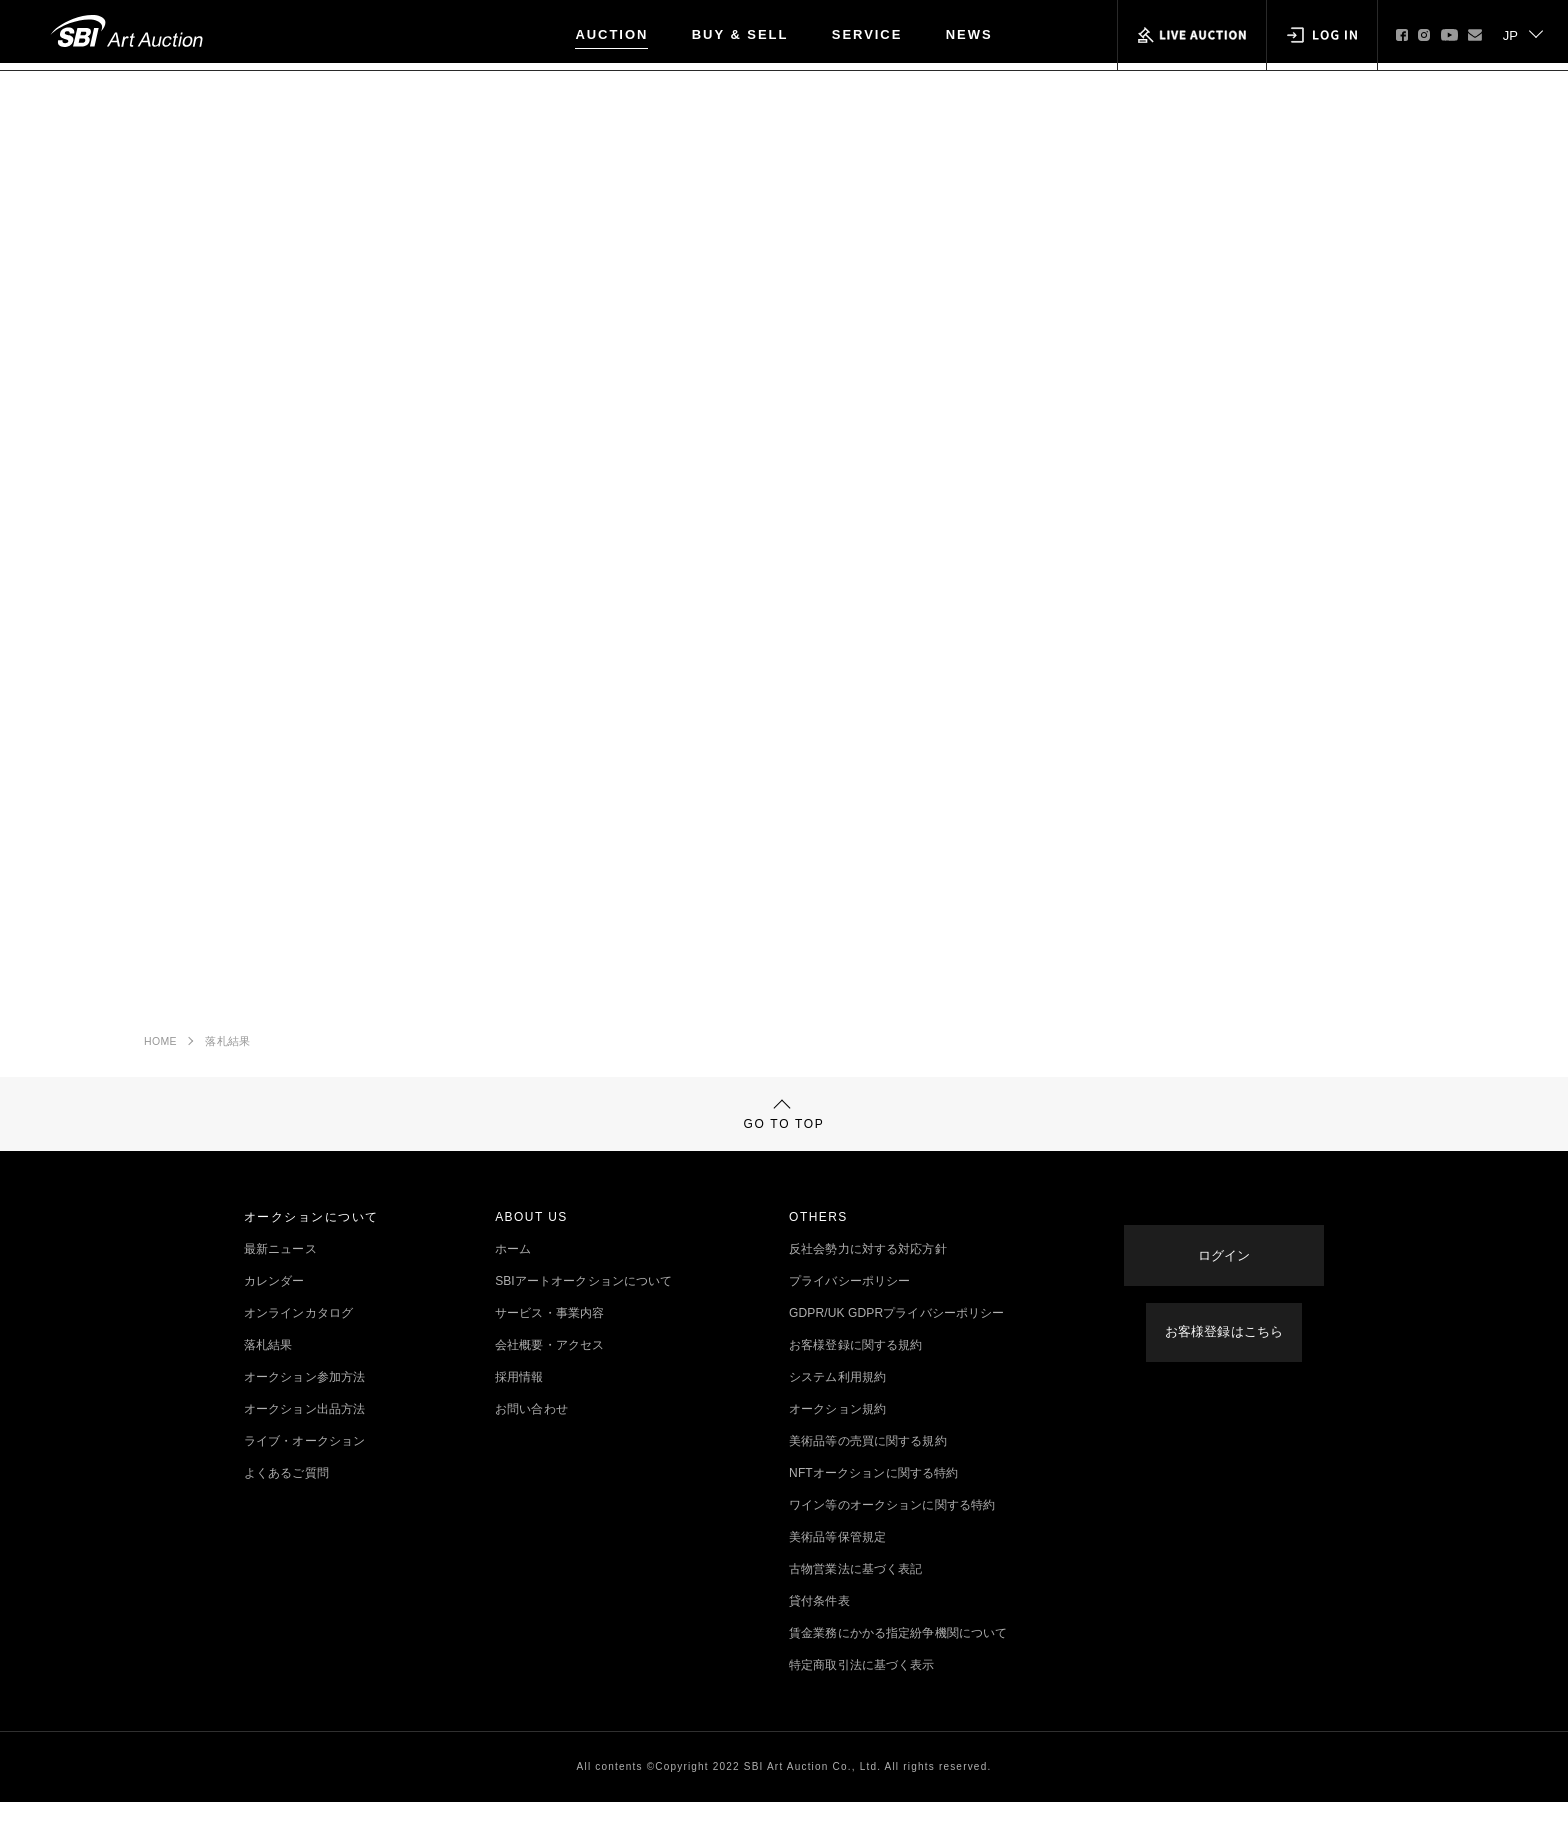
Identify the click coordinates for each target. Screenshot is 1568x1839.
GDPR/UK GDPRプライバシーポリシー (896, 1350)
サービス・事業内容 (549, 1350)
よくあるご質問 (286, 1510)
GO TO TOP (784, 1139)
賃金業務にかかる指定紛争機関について (898, 1670)
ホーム (513, 1286)
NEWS (969, 34)
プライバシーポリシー (849, 1318)
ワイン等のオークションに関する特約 (892, 1542)
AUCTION (611, 34)
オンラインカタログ (298, 1350)
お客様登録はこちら (1223, 1334)
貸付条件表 (819, 1638)
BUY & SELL (740, 34)
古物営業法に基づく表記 (855, 1606)
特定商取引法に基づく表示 (861, 1702)
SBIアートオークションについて (583, 1318)
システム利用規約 (837, 1414)
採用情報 (519, 1414)
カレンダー (274, 1318)
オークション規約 (837, 1446)
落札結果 (227, 1050)
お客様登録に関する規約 (855, 1382)
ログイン (1224, 1270)
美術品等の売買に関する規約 (868, 1478)
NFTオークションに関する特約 (873, 1510)
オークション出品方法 (304, 1446)
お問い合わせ (531, 1446)
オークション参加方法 (304, 1414)
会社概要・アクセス (549, 1382)
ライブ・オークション (304, 1478)
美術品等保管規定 (837, 1574)
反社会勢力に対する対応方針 (868, 1286)
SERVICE (867, 34)
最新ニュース (280, 1286)
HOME (160, 1050)
